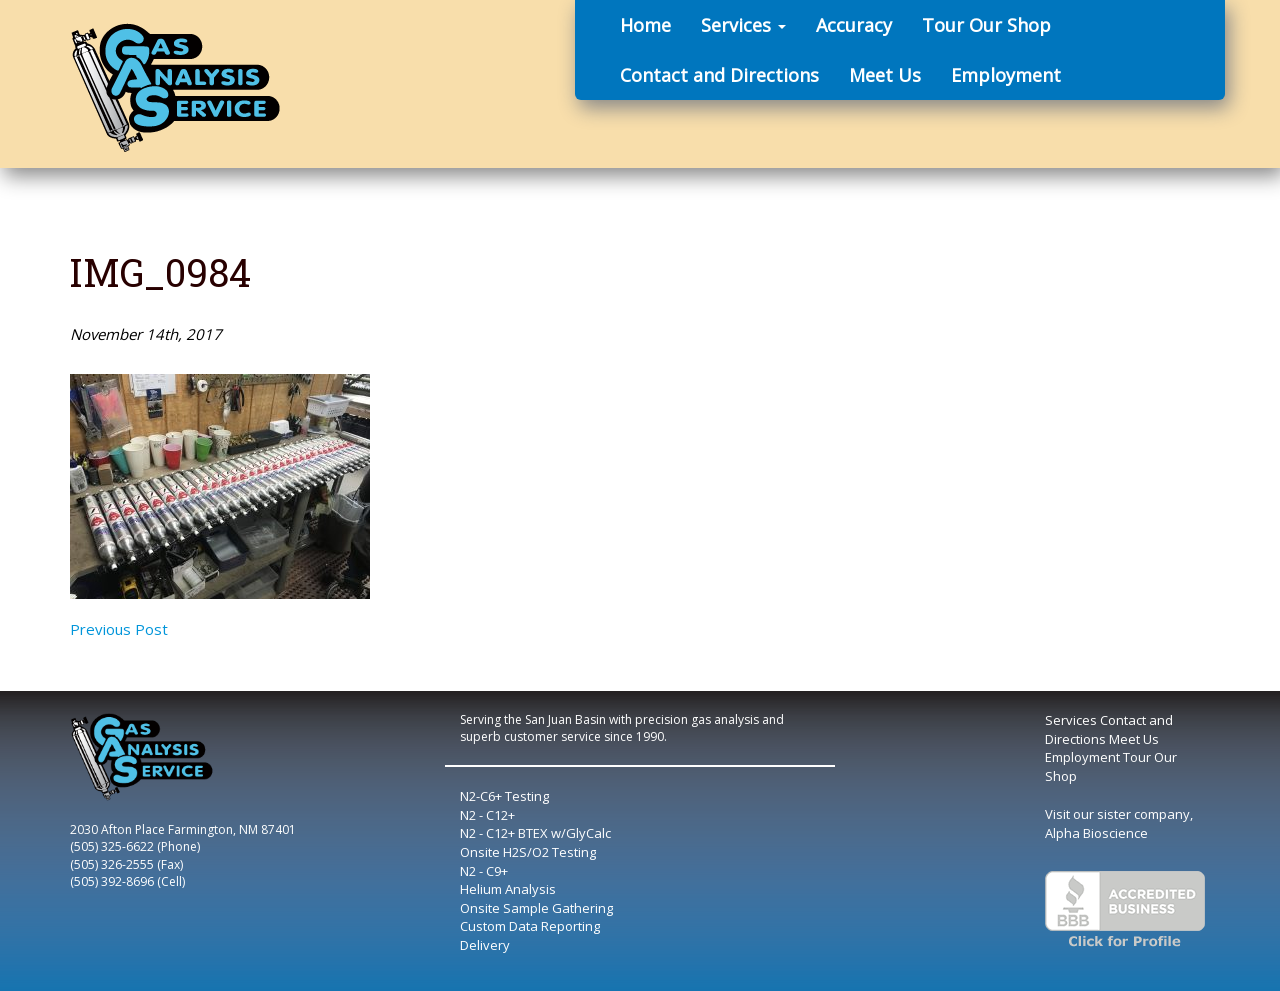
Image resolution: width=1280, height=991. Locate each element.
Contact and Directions (719, 75)
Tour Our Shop (986, 25)
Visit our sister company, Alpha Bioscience (1119, 823)
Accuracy (854, 25)
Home (645, 25)
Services (743, 25)
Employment (1006, 75)
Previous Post (119, 629)
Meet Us (885, 75)
